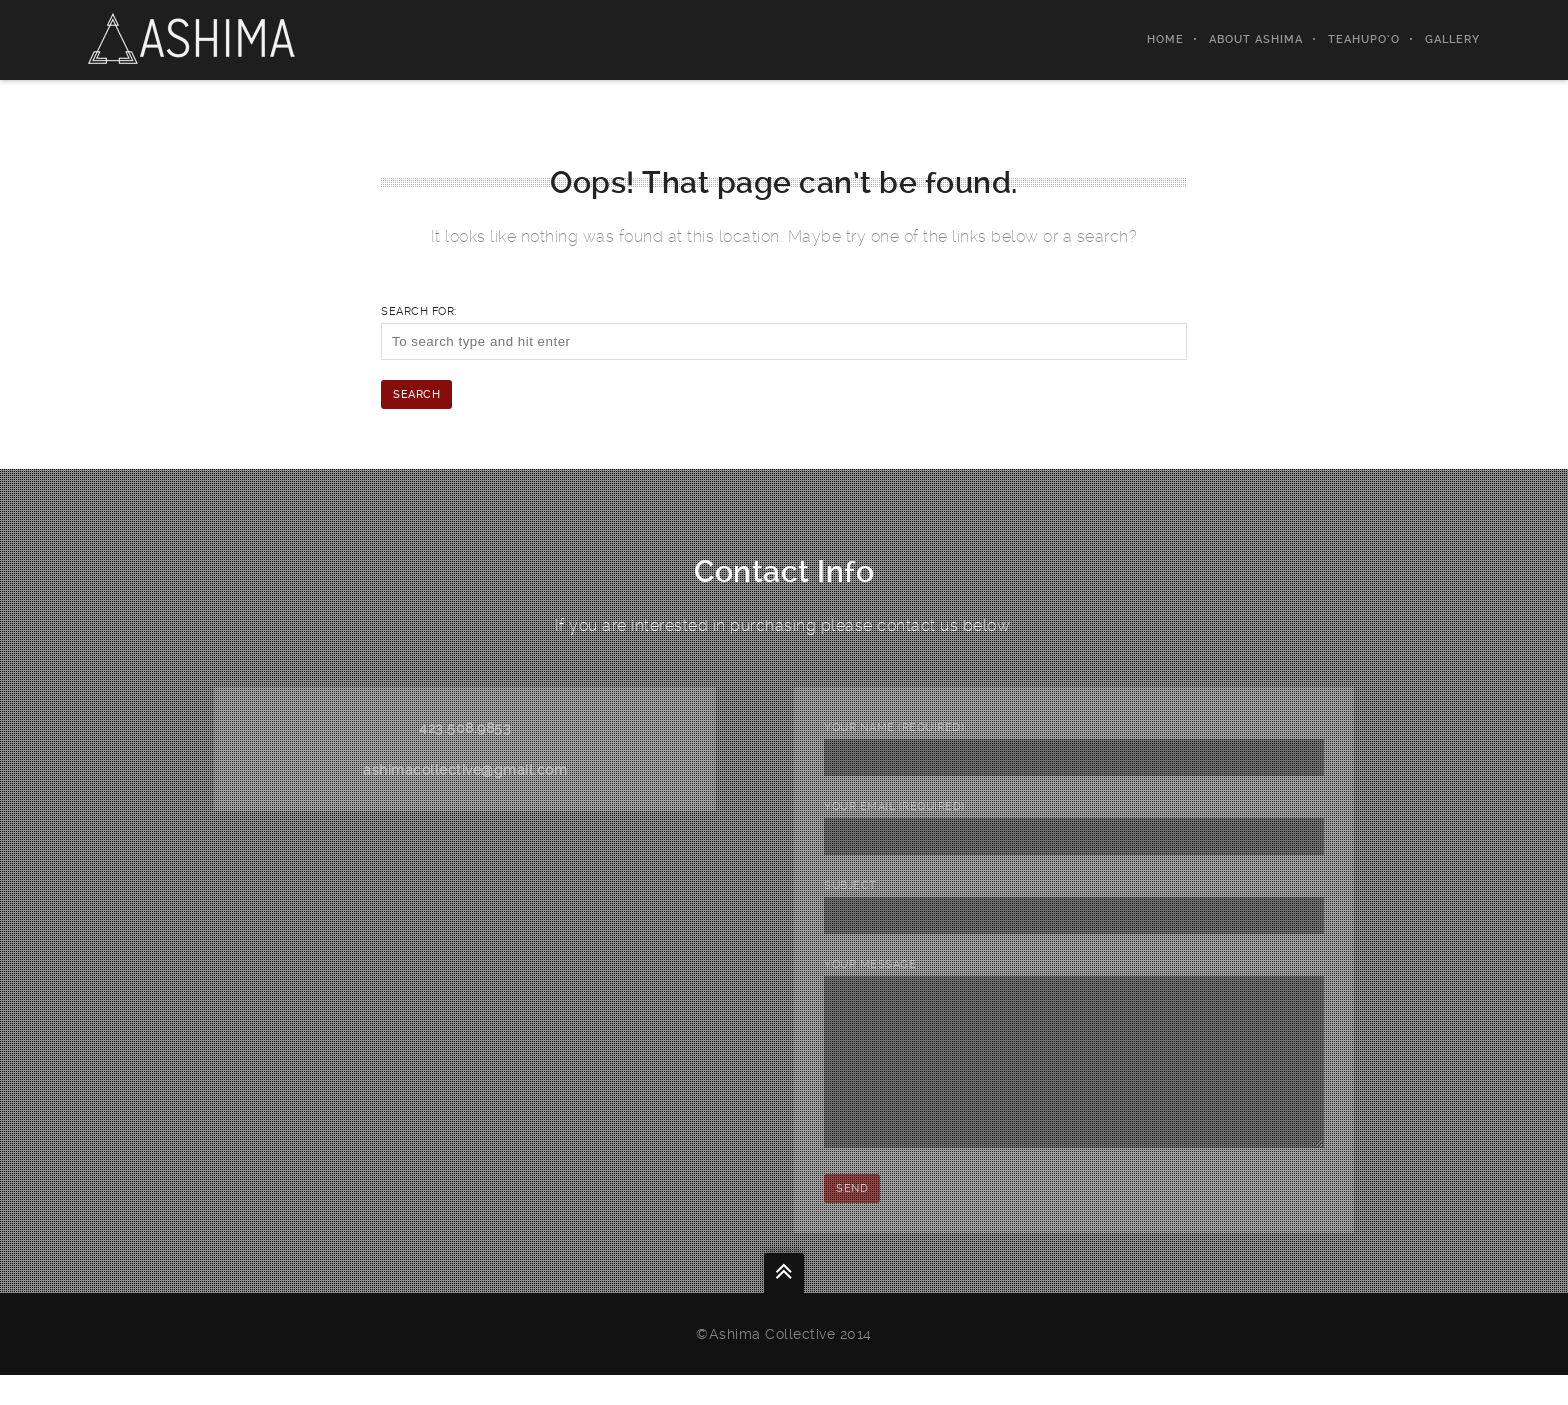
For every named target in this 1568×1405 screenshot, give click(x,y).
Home (1165, 39)
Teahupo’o (1364, 39)
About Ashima (1256, 39)
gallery (1452, 39)
